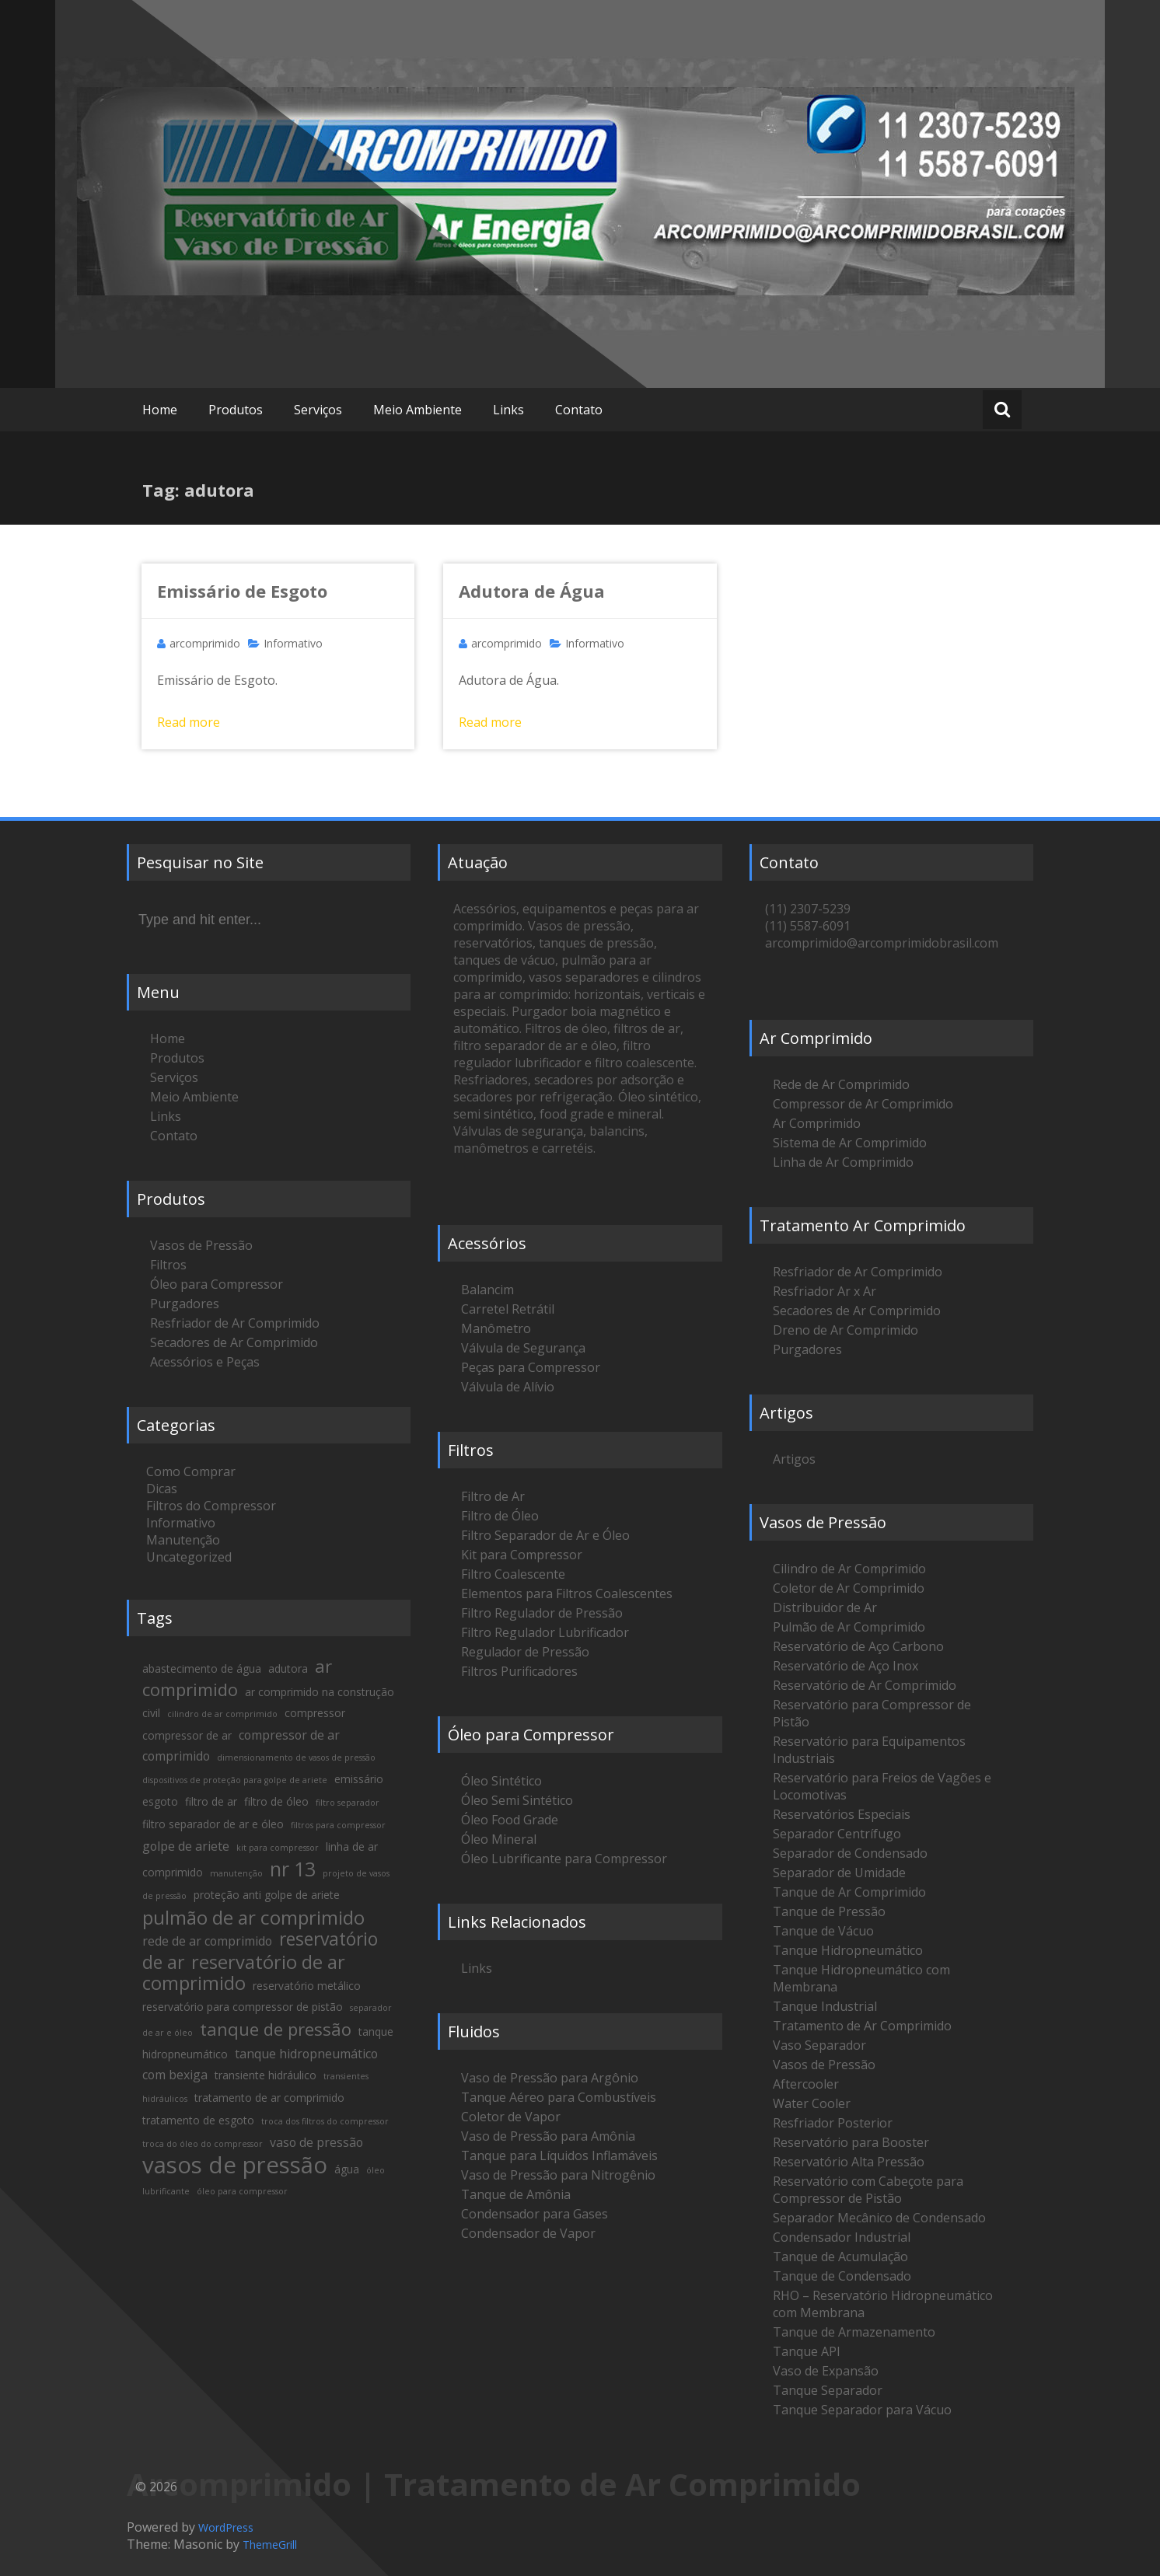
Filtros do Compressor (211, 1505)
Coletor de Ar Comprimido (848, 1588)
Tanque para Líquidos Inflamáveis (559, 2155)
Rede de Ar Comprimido (841, 1084)
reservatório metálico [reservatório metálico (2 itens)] (307, 1985)
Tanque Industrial (825, 2006)
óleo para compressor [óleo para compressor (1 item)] (242, 2191)
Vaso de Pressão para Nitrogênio (558, 2174)
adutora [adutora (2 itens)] (288, 1668)
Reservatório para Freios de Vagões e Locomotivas (882, 1786)
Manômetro (496, 1328)
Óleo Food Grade (509, 1819)
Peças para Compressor (530, 1367)
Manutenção (183, 1539)
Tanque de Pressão (829, 1911)
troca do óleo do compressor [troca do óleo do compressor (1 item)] (202, 2143)
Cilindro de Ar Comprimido (849, 1568)
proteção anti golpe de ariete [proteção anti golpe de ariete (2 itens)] (267, 1894)
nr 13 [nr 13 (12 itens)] (293, 1868)
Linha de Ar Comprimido (843, 1162)
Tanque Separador (827, 2390)
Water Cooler (812, 2103)
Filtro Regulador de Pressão (542, 1612)
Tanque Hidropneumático (848, 1950)
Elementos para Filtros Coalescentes (567, 1593)
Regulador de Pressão (525, 1651)
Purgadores (184, 1303)
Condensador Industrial (841, 2237)
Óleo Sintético (501, 1780)
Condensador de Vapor (528, 2233)
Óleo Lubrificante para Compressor (564, 1858)
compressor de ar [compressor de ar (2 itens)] (187, 1735)
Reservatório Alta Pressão (848, 2161)
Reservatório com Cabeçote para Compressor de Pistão (868, 2190)
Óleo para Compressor (216, 1284)
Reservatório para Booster (851, 2142)
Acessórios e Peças (205, 1361)
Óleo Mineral (498, 1839)
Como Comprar (191, 1471)
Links (508, 409)
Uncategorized (189, 1556)
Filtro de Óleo (500, 1515)
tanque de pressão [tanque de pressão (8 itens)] (275, 2028)
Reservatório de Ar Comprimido (864, 1685)
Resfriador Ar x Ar (824, 1291)
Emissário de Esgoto (242, 590)
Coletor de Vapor (511, 2116)
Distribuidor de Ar (825, 1607)
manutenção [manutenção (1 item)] (236, 1873)
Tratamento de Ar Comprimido (862, 2025)
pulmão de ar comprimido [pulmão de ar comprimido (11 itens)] (253, 1917)
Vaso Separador (819, 2045)
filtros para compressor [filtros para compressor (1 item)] (338, 1825)
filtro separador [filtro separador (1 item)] (347, 1802)
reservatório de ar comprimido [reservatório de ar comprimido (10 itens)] (243, 1972)
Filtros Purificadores (519, 1671)
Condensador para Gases (534, 2213)
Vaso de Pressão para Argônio (549, 2077)
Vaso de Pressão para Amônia (548, 2136)
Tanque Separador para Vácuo (862, 2409)
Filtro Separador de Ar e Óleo (545, 1535)
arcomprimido (204, 643)
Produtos (235, 409)
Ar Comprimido (817, 1123)
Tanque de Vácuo (823, 1930)
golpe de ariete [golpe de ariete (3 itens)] (185, 1846)
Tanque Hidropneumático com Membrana (861, 1978)
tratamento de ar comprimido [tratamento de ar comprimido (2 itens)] (269, 2097)
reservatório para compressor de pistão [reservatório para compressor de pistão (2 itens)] (242, 2006)
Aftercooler (806, 2084)
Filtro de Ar (493, 1496)
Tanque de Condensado (842, 2276)
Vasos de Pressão (201, 1245)
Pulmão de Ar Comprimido (849, 1626)
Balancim (487, 1289)
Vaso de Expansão (826, 2370)
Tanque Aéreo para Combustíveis (558, 2097)
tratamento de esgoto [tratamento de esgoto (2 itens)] (198, 2120)
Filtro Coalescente (513, 1574)
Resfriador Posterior (833, 2122)
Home (159, 409)
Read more (188, 722)
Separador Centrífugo (837, 1833)
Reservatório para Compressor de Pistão (872, 1713)
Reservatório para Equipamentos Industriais (869, 1750)
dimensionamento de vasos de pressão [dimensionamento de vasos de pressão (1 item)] (296, 1757)
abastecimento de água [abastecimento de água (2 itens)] (201, 1668)
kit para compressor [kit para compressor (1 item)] (277, 1847)
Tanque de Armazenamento (854, 2331)
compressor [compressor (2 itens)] (315, 1712)
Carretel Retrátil (507, 1309)
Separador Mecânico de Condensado (879, 2217)
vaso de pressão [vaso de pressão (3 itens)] (316, 2142)
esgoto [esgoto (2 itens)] (160, 1801)
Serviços (318, 409)
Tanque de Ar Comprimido (849, 1892)
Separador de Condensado (850, 1853)
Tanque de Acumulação (840, 2256)
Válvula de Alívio (507, 1386)
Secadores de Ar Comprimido (234, 1342)
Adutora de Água (532, 590)
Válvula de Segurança (523, 1347)
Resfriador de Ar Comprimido (235, 1323)
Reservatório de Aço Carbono (858, 1646)
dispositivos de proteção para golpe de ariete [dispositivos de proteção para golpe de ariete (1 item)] (234, 1780)
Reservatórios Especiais (841, 1814)
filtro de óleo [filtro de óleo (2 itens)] (276, 1801)
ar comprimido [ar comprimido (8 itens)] (237, 1677)
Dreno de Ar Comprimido (845, 1330)
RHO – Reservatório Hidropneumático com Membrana (883, 2304)
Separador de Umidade (839, 1872)
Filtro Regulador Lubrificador (545, 1632)
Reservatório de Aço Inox (845, 1665)
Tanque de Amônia (516, 2194)
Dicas (161, 1488)
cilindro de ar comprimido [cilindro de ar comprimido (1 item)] (222, 1714)
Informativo (293, 643)
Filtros (168, 1264)
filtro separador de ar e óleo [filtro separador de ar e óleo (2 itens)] (213, 1824)
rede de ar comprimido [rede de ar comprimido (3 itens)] (207, 1940)
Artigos (794, 1459)
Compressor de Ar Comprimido (863, 1103)
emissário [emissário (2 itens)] (358, 1778)
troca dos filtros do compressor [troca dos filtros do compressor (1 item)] (325, 2121)
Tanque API (806, 2351)
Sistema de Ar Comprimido (850, 1142)
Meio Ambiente (417, 409)
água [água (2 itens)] (346, 2169)
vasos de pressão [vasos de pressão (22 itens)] (234, 2164)
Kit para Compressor (521, 1554)
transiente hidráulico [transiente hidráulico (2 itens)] (265, 2075)
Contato (579, 409)
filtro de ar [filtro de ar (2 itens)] (211, 1801)
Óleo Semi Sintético (517, 1800)
